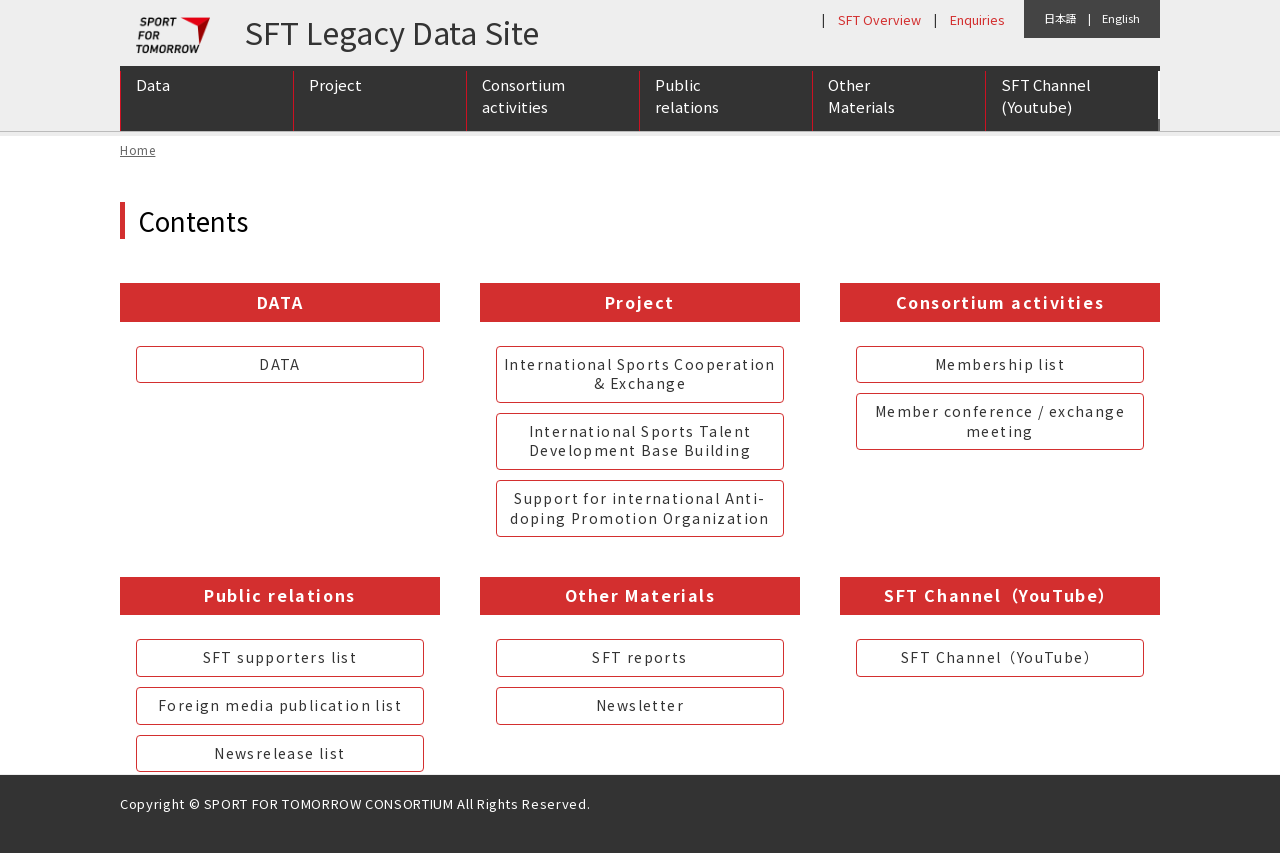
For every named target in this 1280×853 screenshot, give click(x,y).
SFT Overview (879, 19)
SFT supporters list (280, 657)
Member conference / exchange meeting (1000, 421)
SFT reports (639, 657)
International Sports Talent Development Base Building (640, 441)
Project (335, 91)
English (1121, 18)
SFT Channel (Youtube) (1046, 103)
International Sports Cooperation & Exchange (640, 374)
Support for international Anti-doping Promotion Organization (640, 508)
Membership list (1000, 364)
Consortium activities (523, 103)
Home (137, 149)
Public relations (687, 103)
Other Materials (861, 103)
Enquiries (977, 19)
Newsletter (640, 705)
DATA (280, 364)
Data (153, 91)
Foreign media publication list (280, 705)
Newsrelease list (279, 753)
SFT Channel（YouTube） (1000, 657)
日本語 (1060, 18)
